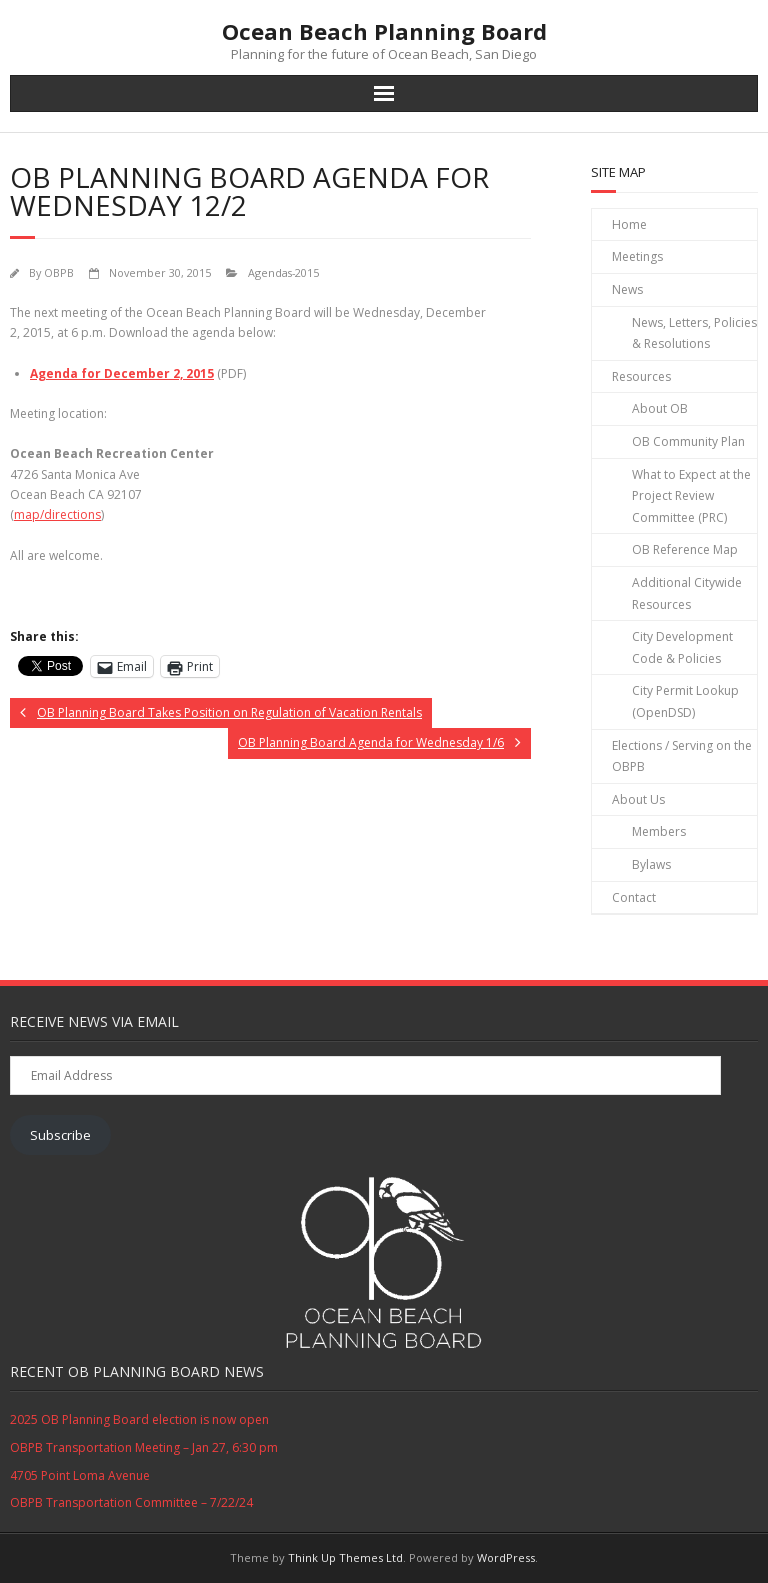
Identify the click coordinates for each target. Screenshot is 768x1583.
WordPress (506, 1557)
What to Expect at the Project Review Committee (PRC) (691, 496)
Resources (641, 376)
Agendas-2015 (283, 272)
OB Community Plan (688, 441)
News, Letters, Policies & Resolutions (694, 333)
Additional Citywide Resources (687, 593)
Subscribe (60, 1135)
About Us (638, 799)
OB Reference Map (685, 549)
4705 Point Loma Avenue (80, 1475)
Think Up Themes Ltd (345, 1557)
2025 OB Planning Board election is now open (139, 1419)
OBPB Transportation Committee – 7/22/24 (131, 1502)
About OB (660, 408)
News (627, 289)
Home (629, 224)
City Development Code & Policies (682, 647)
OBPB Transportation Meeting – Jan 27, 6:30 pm (144, 1447)
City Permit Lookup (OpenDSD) (685, 701)
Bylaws (651, 864)
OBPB (59, 272)
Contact (634, 897)
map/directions (57, 514)
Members (659, 831)
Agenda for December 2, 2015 (122, 373)
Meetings (637, 256)
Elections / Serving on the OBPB (682, 756)
